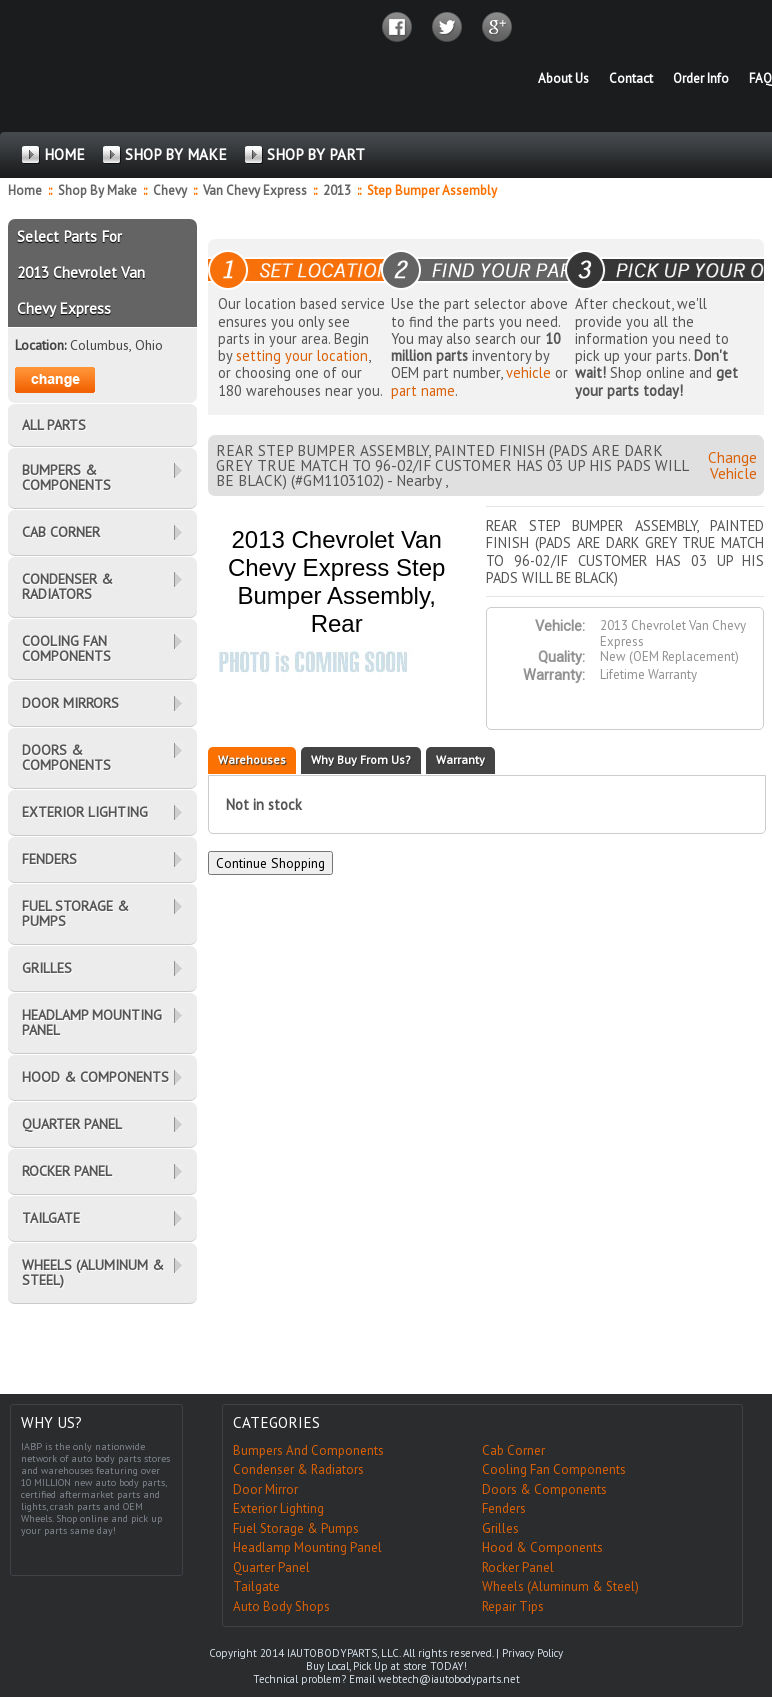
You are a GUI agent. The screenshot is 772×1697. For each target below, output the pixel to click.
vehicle (528, 372)
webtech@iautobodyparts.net (449, 1679)
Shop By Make (97, 190)
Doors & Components (544, 1489)
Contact (631, 78)
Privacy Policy (532, 1653)
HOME (64, 154)
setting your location (302, 355)
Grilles (500, 1528)
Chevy (171, 190)
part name (423, 390)
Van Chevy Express (256, 190)
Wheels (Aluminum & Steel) (560, 1586)
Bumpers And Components (308, 1450)
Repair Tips (513, 1606)
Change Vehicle (732, 465)
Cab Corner (513, 1450)
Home (25, 190)
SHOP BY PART (316, 154)
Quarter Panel (271, 1567)
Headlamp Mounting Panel (307, 1547)
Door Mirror (265, 1489)
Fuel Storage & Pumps (296, 1528)
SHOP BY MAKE (176, 154)
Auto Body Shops (281, 1606)
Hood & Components (542, 1547)
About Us (563, 78)
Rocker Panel (518, 1567)
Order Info (701, 78)
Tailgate (256, 1586)
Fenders (504, 1508)
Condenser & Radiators (298, 1469)
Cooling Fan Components (554, 1469)
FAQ (760, 78)
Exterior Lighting (278, 1508)
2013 (338, 190)
